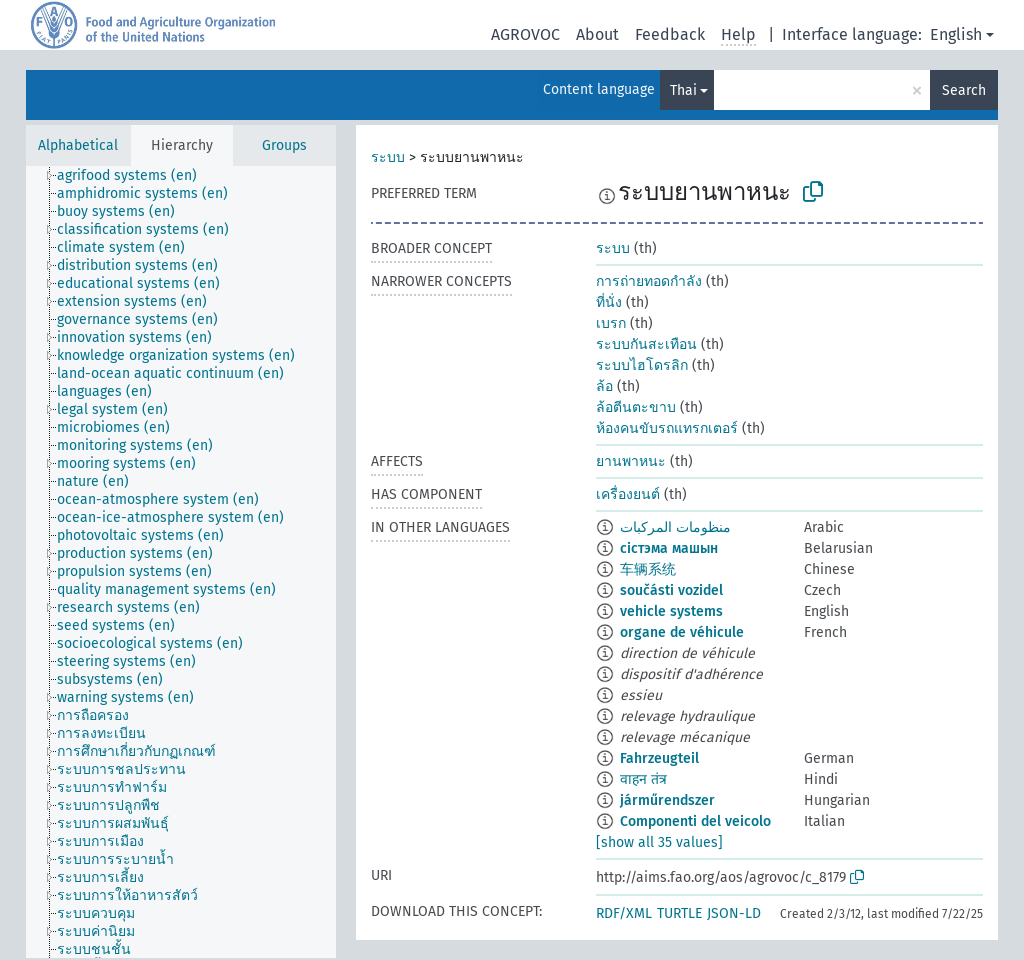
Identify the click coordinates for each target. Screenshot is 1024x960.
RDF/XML (624, 913)
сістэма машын (669, 548)
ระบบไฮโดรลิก (642, 365)
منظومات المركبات (675, 527)
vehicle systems (671, 611)
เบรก (611, 323)
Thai (683, 90)
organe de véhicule (682, 632)
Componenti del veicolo (695, 821)
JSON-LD (734, 913)
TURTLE (679, 913)
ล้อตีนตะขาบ (636, 407)
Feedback (670, 34)
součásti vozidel (671, 590)
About (597, 34)
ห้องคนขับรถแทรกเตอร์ (667, 428)
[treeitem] (135, 176)
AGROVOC (525, 34)
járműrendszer (667, 800)
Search (964, 90)
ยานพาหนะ (631, 461)
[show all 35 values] (659, 842)
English (956, 34)
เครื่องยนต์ (628, 494)
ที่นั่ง (609, 302)
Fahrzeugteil (659, 758)
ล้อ (604, 386)
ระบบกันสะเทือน (646, 344)
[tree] (181, 562)
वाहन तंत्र (643, 779)
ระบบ (388, 157)
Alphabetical (78, 145)
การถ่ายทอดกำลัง (649, 281)
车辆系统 (648, 569)
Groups (284, 145)
